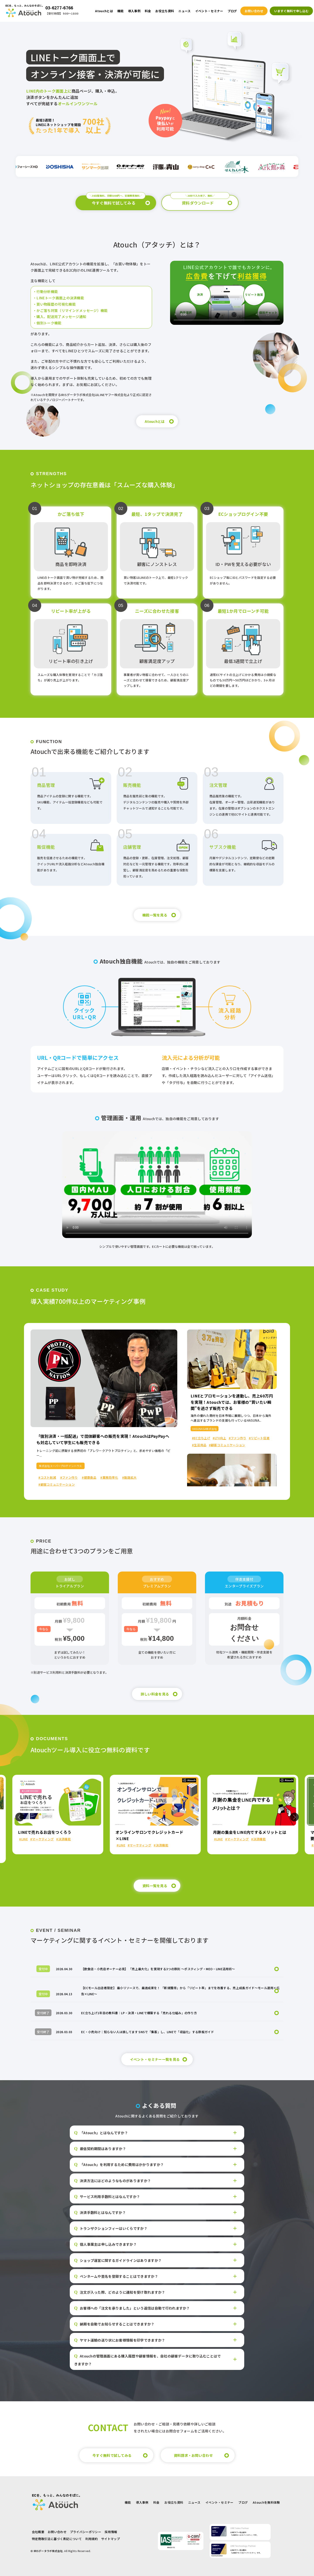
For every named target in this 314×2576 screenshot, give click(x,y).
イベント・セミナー (219, 2502)
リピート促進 (260, 1438)
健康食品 (90, 1477)
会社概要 (38, 2532)
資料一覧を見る (154, 1885)
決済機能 (164, 1839)
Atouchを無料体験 (266, 2502)
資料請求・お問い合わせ (193, 2455)
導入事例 (142, 2502)
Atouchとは (104, 11)
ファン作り (70, 1477)
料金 (156, 2502)
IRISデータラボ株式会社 (48, 2551)
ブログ (243, 2502)
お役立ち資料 (173, 2502)
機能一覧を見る (154, 915)
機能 (128, 2502)
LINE (124, 1839)
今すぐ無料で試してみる (115, 200)
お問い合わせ (57, 2532)
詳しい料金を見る (155, 1694)
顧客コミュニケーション (58, 1484)
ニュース (194, 2502)
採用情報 (111, 2532)
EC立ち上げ (202, 1438)
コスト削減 (48, 1477)
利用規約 (91, 2539)
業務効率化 (110, 1477)
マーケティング (34, 1854)
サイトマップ (110, 2539)
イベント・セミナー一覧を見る (155, 2059)
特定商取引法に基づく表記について (57, 2539)
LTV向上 (220, 1438)
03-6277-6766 (59, 8)
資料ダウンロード (200, 200)
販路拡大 (130, 1477)
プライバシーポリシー (85, 2532)
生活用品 (200, 1445)
